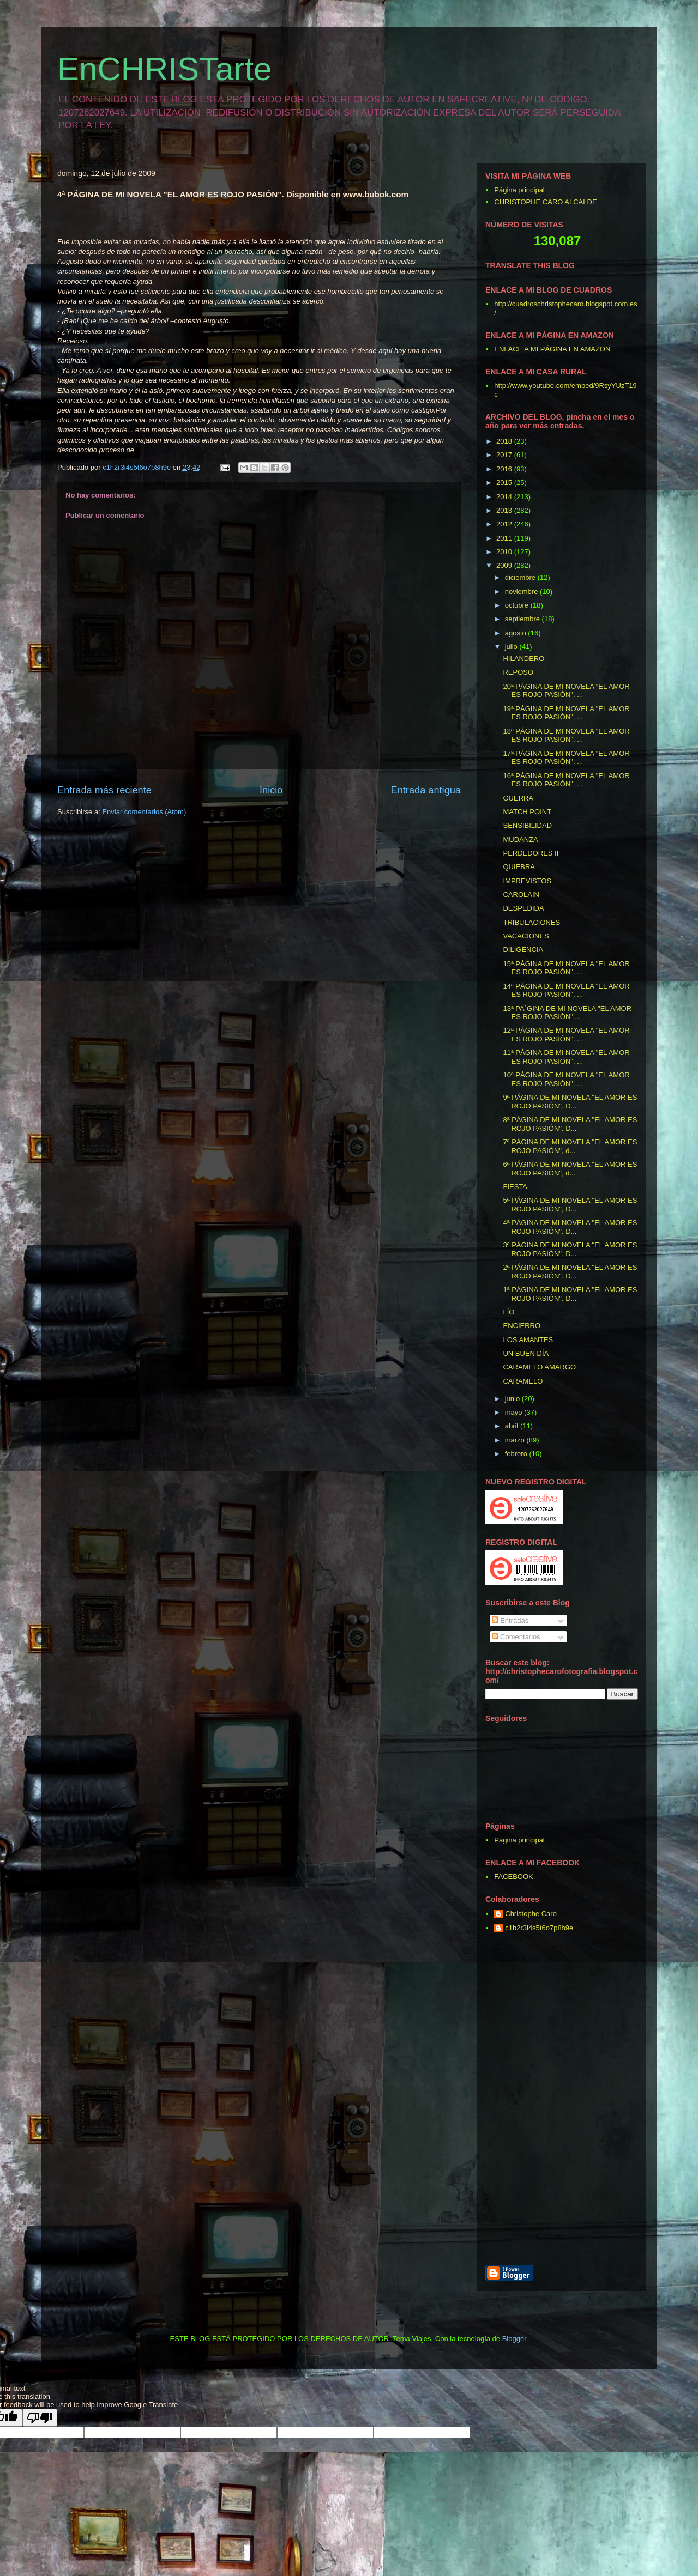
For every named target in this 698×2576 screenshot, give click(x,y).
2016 (505, 469)
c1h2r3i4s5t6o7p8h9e (539, 1928)
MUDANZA (520, 839)
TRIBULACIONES (531, 922)
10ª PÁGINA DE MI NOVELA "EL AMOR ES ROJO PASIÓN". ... (566, 1079)
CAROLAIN (521, 894)
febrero (517, 1454)
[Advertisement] (613, 2099)
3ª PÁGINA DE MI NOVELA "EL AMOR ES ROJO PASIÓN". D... (570, 1249)
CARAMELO (523, 1381)
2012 (505, 524)
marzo (516, 1440)
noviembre (522, 591)
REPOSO (518, 672)
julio (512, 647)
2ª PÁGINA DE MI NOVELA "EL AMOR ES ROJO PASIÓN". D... (570, 1271)
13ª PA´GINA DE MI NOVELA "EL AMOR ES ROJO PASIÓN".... (567, 1012)
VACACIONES (526, 936)
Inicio (271, 790)
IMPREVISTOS (527, 881)
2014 (505, 497)
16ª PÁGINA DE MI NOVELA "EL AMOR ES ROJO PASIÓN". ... (566, 780)
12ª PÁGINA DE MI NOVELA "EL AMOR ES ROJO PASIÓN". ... (566, 1034)
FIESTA (515, 1187)
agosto (516, 633)
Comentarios (516, 1637)
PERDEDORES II (530, 853)
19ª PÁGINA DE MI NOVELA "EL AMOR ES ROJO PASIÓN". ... (566, 713)
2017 (505, 455)
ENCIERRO (521, 1326)
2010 (505, 552)
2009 (505, 565)
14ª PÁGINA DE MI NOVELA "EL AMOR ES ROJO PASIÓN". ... (566, 990)
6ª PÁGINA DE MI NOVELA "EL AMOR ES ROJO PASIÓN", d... (570, 1168)
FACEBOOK (513, 1876)
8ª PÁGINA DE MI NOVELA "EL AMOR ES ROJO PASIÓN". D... (570, 1124)
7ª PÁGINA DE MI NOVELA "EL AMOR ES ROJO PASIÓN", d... (570, 1146)
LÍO (508, 1312)
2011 (505, 538)
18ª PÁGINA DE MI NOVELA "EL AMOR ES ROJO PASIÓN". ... (566, 735)
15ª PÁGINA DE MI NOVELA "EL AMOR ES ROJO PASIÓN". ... (566, 968)
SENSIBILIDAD (527, 825)
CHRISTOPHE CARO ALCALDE (545, 202)
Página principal (519, 190)
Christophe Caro (531, 1914)
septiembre (523, 619)
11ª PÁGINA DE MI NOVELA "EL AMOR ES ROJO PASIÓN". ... (566, 1056)
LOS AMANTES (528, 1340)
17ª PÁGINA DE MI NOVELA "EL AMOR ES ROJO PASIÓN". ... (566, 757)
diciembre (521, 577)
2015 (505, 482)
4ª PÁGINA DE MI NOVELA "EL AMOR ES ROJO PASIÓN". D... (570, 1227)
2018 (505, 441)
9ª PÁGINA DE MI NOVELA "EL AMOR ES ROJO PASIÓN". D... (570, 1101)
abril (512, 1426)
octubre (518, 605)
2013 (505, 510)
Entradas (510, 1620)
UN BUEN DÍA (526, 1353)
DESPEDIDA (523, 908)
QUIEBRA (519, 867)
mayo (514, 1412)
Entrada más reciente (104, 790)
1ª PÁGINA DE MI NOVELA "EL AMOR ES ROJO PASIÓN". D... (570, 1294)
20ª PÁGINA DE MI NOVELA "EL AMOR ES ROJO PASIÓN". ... (566, 690)
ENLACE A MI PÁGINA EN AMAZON (552, 349)
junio (513, 1399)
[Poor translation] (39, 2418)
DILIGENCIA (523, 949)
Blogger (514, 2339)
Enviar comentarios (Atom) (144, 812)
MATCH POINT (527, 812)
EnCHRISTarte (164, 69)
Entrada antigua (426, 790)
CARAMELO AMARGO (539, 1367)
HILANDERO (523, 658)
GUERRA (518, 798)
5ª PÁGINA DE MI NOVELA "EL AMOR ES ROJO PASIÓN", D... (570, 1204)
